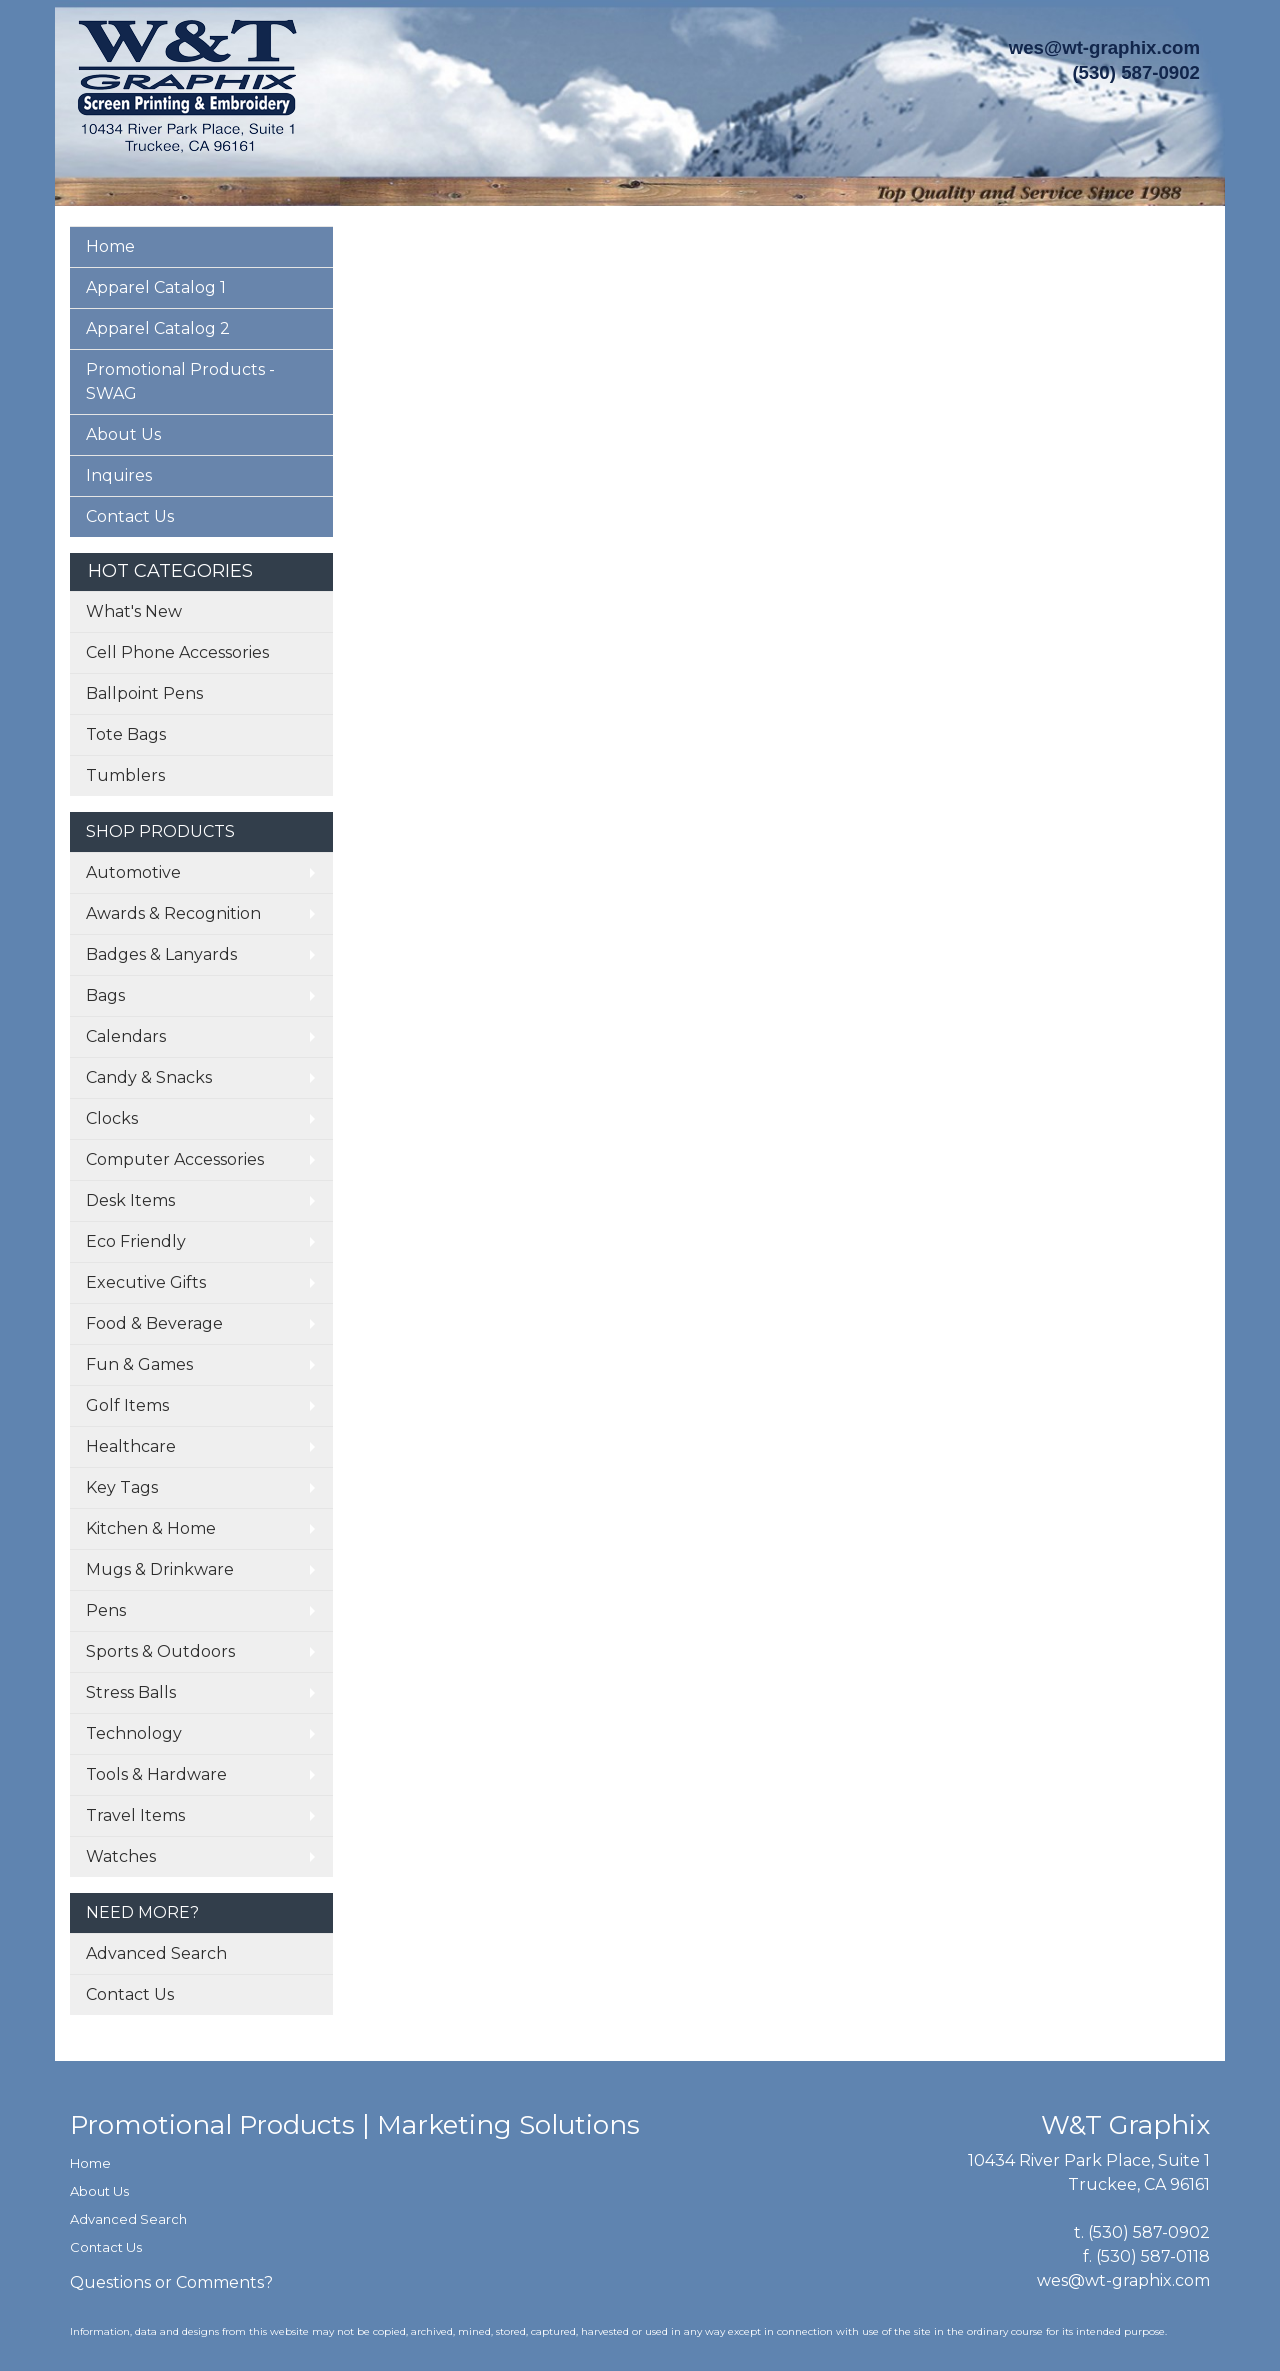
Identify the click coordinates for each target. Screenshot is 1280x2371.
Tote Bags (126, 734)
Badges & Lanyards (161, 954)
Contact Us (130, 516)
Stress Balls (131, 1692)
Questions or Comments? (171, 2282)
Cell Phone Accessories (177, 652)
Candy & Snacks (149, 1077)
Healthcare (131, 1446)
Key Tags (122, 1487)
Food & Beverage (154, 1323)
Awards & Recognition (173, 913)
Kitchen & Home (151, 1528)
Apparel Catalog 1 (156, 287)
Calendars (126, 1036)
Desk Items (130, 1200)
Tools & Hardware (156, 1774)
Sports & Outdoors (160, 1651)
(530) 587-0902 (1149, 2232)
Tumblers (125, 775)
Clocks (112, 1118)
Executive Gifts (146, 1282)
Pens (106, 1610)
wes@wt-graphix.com (1104, 47)
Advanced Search (156, 1953)
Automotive (133, 872)
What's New (134, 611)
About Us (123, 434)
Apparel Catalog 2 (158, 328)
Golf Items (127, 1405)
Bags (105, 995)
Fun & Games (139, 1364)
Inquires (119, 475)
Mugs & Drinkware (160, 1569)
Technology (134, 1733)
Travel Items (135, 1815)
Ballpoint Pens (144, 693)
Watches (121, 1856)
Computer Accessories (175, 1159)
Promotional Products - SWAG (180, 381)
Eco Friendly (136, 1241)
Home (110, 246)
